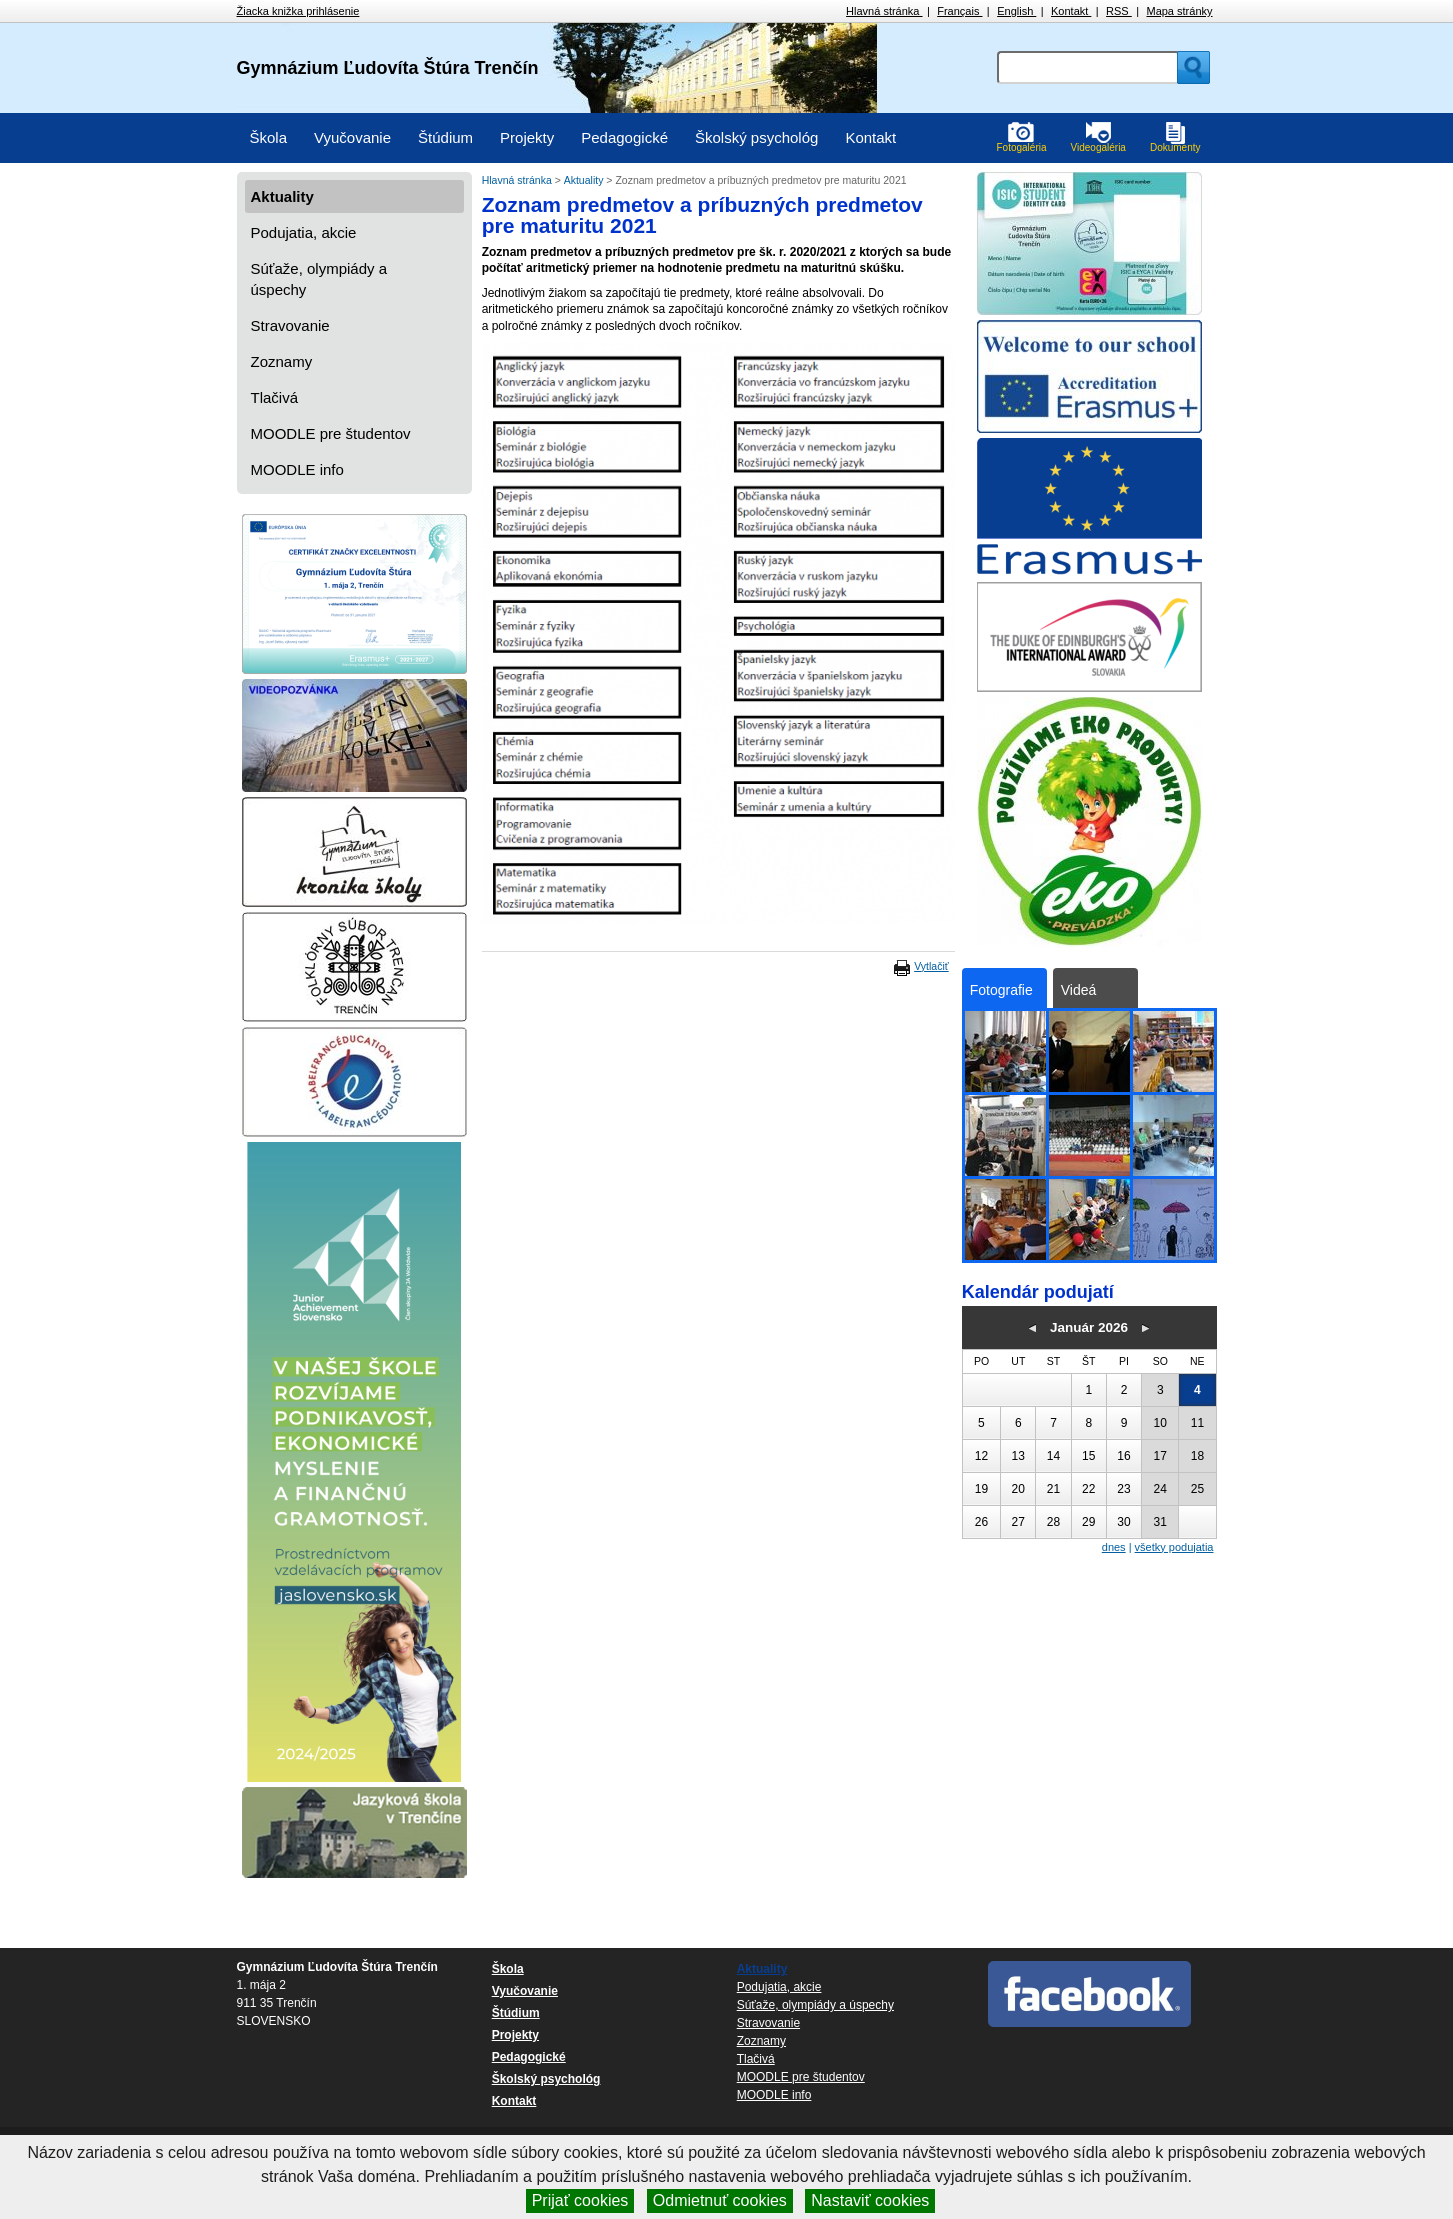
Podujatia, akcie (304, 232)
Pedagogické (624, 137)
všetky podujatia (1174, 1547)
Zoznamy (282, 361)
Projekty (527, 137)
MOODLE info (297, 469)
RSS (1119, 11)
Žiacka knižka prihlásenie (298, 11)
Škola (269, 137)
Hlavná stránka (884, 11)
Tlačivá (275, 397)
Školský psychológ (756, 137)
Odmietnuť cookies (720, 2200)
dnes (1114, 1547)
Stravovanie (290, 325)
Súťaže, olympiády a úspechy (319, 279)
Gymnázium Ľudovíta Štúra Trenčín (388, 68)
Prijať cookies (580, 2200)
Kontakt (1071, 11)
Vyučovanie (352, 137)
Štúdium (445, 137)
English (1016, 11)
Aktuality (282, 196)
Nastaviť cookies (870, 2200)
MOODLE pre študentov (331, 433)
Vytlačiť (931, 966)
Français (959, 11)
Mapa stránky (1179, 11)
